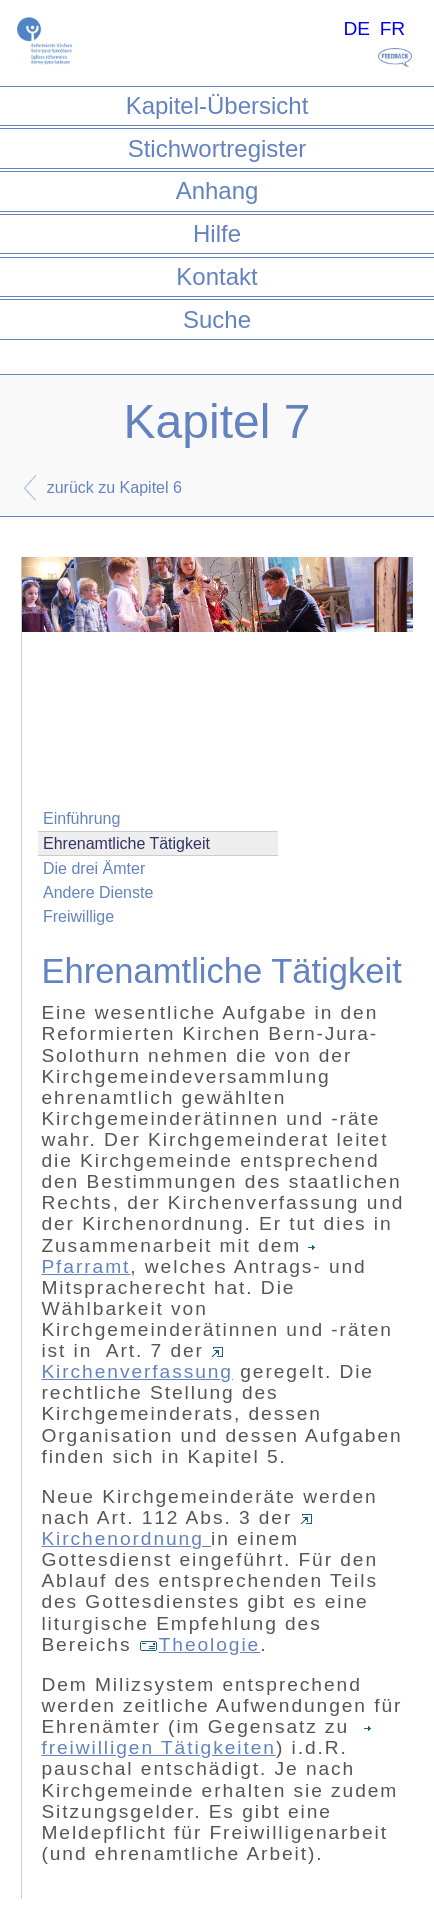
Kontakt (216, 276)
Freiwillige (78, 916)
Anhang (217, 190)
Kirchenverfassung (137, 1364)
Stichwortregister (217, 148)
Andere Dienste (98, 892)
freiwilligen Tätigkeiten (209, 1740)
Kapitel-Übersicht (217, 105)
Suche (217, 319)
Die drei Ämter (94, 868)
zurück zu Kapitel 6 (114, 487)
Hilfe (217, 233)
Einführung (81, 818)
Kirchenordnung (177, 1531)
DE (356, 28)
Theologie (200, 1644)
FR (393, 28)
